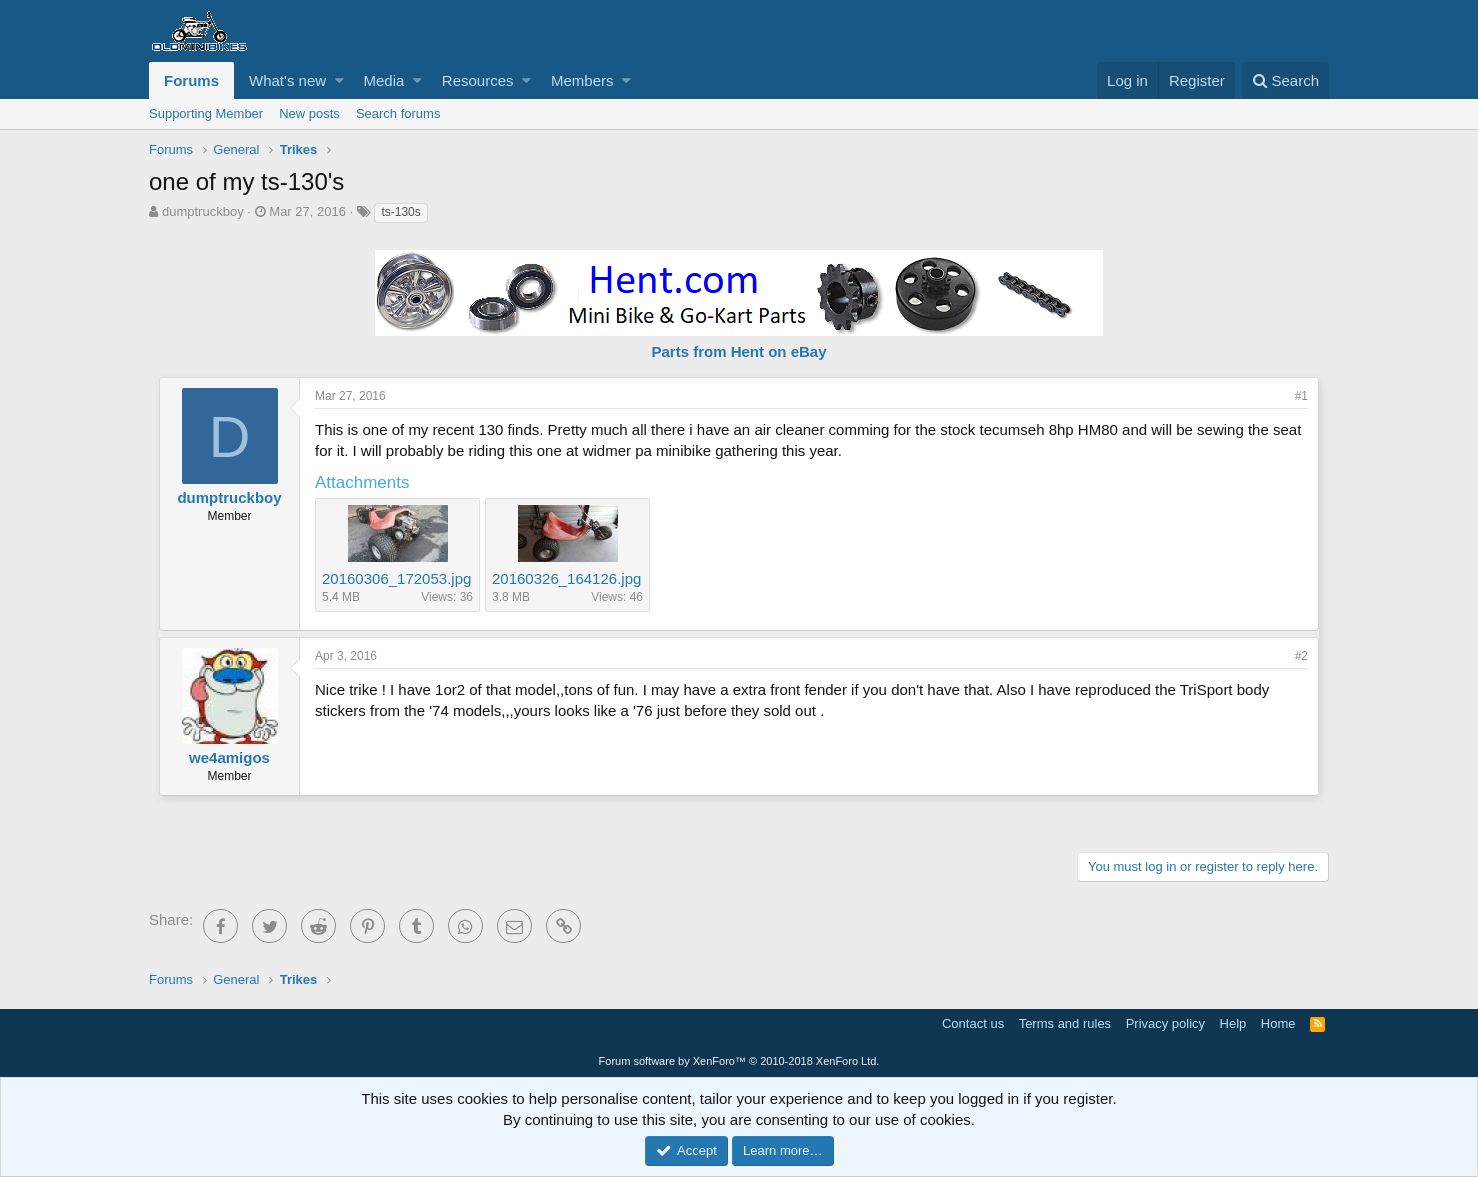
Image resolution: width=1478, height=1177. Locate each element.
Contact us (973, 1023)
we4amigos (229, 757)
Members (582, 80)
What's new (287, 80)
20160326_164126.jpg (566, 578)
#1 (1301, 396)
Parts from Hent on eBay (738, 351)
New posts (309, 113)
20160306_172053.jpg (396, 578)
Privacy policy (1165, 1023)
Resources (478, 80)
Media (384, 80)
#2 (1301, 656)
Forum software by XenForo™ (739, 1061)
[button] (339, 80)
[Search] (1285, 80)
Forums (191, 80)
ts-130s (400, 212)
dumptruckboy (203, 211)
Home (1278, 1023)
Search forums (398, 113)
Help (1233, 1023)
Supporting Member (206, 113)
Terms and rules (1065, 1023)
